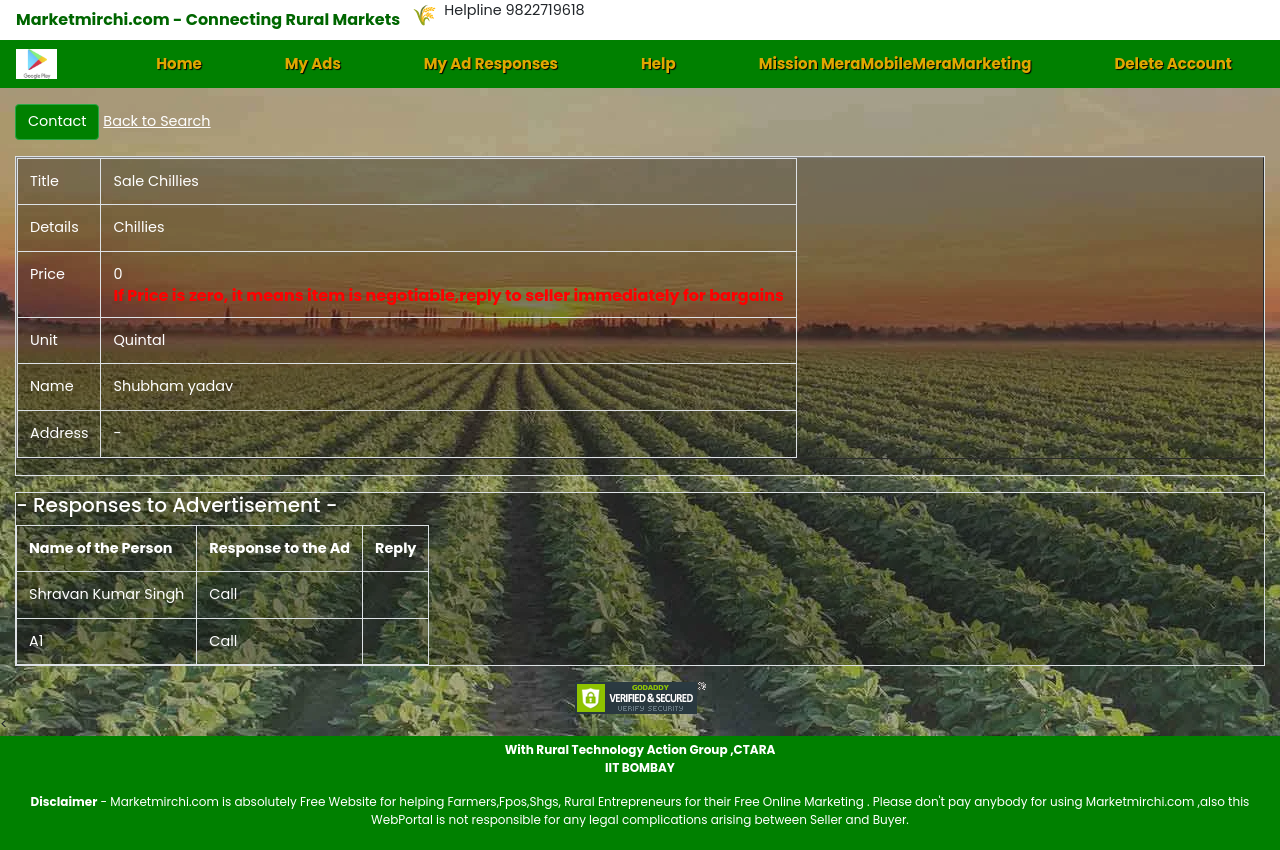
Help (658, 63)
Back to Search (156, 121)
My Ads (313, 63)
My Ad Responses (491, 63)
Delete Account (1172, 63)
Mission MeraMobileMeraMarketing (895, 63)
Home (179, 63)
